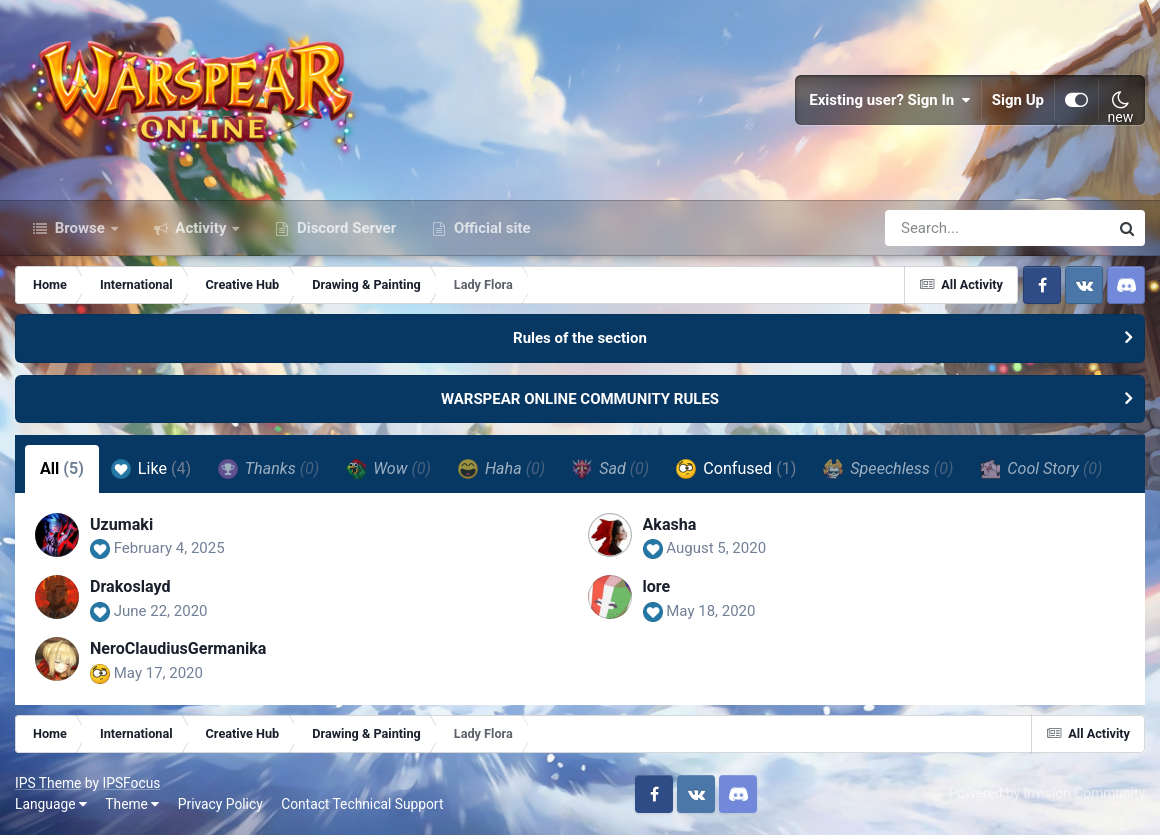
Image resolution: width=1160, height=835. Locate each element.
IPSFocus (131, 783)
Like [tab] (151, 469)
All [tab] (62, 468)
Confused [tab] (736, 469)
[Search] (940, 228)
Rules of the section (580, 338)
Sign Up (1018, 100)
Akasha (670, 524)
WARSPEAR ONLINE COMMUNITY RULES (580, 399)
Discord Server (344, 228)
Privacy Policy (220, 804)
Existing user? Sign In (890, 100)
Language (51, 804)
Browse (80, 228)
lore (657, 586)
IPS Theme (48, 783)
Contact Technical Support (362, 804)
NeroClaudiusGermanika (178, 648)
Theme (132, 804)
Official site (490, 228)
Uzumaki (121, 524)
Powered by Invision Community (1047, 793)
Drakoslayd (130, 586)
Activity (201, 228)
